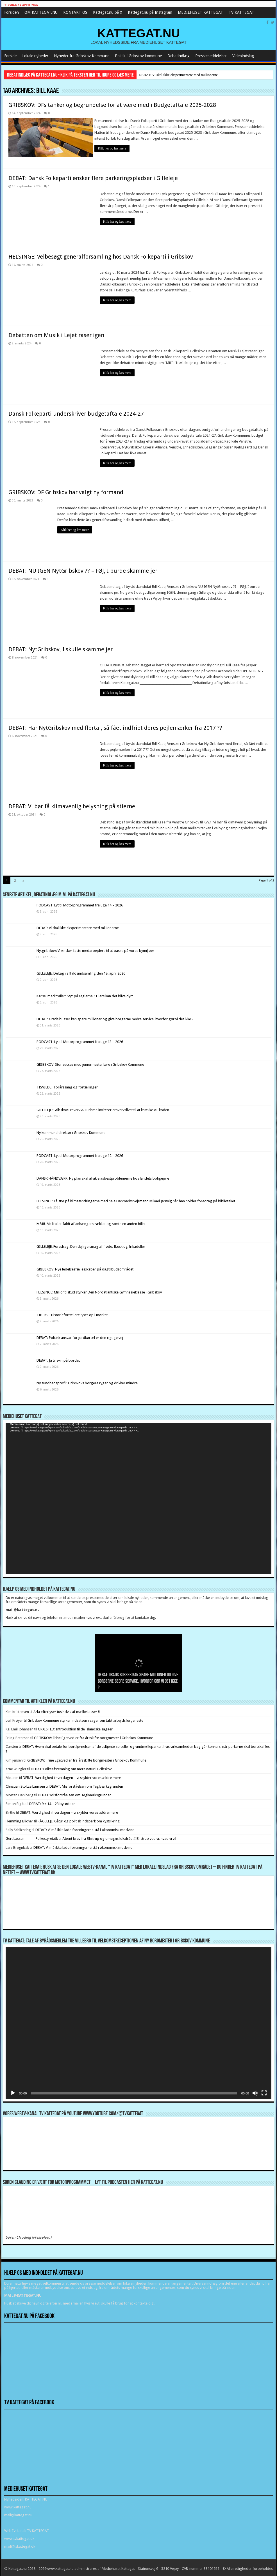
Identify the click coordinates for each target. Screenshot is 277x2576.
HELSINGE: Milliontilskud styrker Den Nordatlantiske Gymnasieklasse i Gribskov (99, 1290)
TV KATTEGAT (241, 12)
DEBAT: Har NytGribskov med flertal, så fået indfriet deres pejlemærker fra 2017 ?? (115, 726)
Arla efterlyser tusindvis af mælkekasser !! (66, 1710)
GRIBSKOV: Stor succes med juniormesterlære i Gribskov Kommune (90, 1063)
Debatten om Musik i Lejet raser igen (56, 333)
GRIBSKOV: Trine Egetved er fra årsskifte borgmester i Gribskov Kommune (93, 1736)
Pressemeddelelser (211, 56)
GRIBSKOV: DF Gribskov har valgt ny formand (65, 490)
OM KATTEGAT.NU (41, 12)
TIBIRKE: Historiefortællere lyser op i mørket (72, 1313)
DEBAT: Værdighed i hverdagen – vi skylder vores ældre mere (72, 1776)
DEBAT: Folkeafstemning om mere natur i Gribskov (71, 1767)
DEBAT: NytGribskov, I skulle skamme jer (60, 647)
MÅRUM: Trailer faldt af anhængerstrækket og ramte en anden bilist (91, 1222)
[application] (138, 1497)
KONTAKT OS (75, 12)
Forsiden (11, 12)
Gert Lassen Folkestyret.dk (32, 1837)
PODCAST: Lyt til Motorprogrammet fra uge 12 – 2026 (80, 1154)
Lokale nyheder (35, 56)
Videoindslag (243, 56)
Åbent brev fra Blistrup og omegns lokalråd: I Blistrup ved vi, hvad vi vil (119, 1837)
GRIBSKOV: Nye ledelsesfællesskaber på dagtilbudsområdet (85, 1268)
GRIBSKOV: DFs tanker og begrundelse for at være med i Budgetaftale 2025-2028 (112, 105)
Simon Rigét (15, 1802)
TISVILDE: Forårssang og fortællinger (67, 1085)
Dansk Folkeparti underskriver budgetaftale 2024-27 (76, 412)
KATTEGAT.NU (138, 33)
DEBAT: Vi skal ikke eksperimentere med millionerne (178, 75)
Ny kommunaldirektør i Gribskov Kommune (71, 1131)
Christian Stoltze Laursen (25, 1785)
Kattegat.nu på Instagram (150, 12)
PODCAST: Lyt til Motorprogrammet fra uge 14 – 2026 (80, 903)
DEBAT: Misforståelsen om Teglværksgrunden (86, 1785)
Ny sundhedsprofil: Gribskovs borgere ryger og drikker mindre (87, 1382)
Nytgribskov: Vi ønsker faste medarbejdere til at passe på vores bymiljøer (95, 949)
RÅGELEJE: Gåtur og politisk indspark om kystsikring (79, 1819)
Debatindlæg (178, 56)
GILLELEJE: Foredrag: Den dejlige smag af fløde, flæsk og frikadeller (91, 1245)
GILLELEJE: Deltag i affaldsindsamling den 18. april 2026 (81, 972)
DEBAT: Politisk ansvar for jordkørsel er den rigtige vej (80, 1336)
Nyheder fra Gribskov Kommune (81, 56)
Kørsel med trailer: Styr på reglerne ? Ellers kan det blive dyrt (85, 995)
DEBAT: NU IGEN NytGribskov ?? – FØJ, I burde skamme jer (82, 569)
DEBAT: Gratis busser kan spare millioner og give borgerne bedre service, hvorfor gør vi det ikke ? (115, 1017)
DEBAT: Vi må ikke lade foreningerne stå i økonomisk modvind (85, 1828)
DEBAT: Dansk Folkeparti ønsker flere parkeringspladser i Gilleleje (93, 176)
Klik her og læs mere (114, 148)
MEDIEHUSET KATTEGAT (200, 12)
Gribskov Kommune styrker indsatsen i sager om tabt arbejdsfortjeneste (85, 1719)
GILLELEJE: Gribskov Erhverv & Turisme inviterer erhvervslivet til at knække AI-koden (103, 1108)
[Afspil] (13, 2091)
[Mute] (255, 2091)
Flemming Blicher (19, 1819)
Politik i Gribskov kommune (138, 56)
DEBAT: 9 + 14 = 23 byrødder (52, 1802)
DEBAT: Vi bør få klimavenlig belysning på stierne (71, 804)
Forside (10, 56)
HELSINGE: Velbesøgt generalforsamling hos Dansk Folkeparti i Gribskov (100, 255)
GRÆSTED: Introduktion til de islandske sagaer (75, 1727)
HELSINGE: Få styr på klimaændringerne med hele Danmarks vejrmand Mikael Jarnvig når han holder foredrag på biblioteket (136, 1199)
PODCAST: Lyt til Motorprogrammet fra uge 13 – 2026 (80, 1040)
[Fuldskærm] (264, 2091)
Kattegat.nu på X (107, 12)
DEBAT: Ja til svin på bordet (58, 1359)
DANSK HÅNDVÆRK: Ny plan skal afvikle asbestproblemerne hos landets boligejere (103, 1177)
